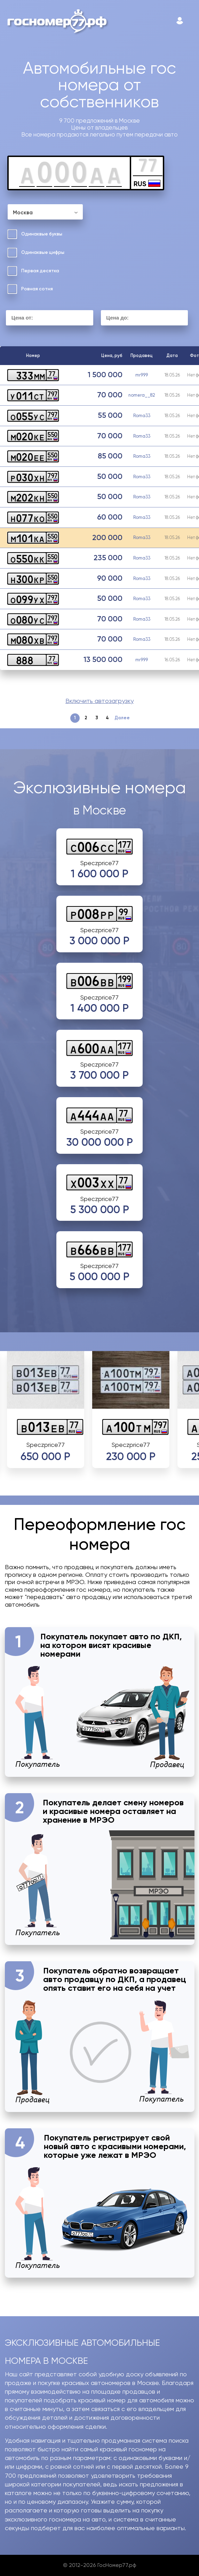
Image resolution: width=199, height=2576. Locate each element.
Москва (23, 212)
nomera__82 (141, 395)
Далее (122, 717)
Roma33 (141, 415)
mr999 (141, 375)
